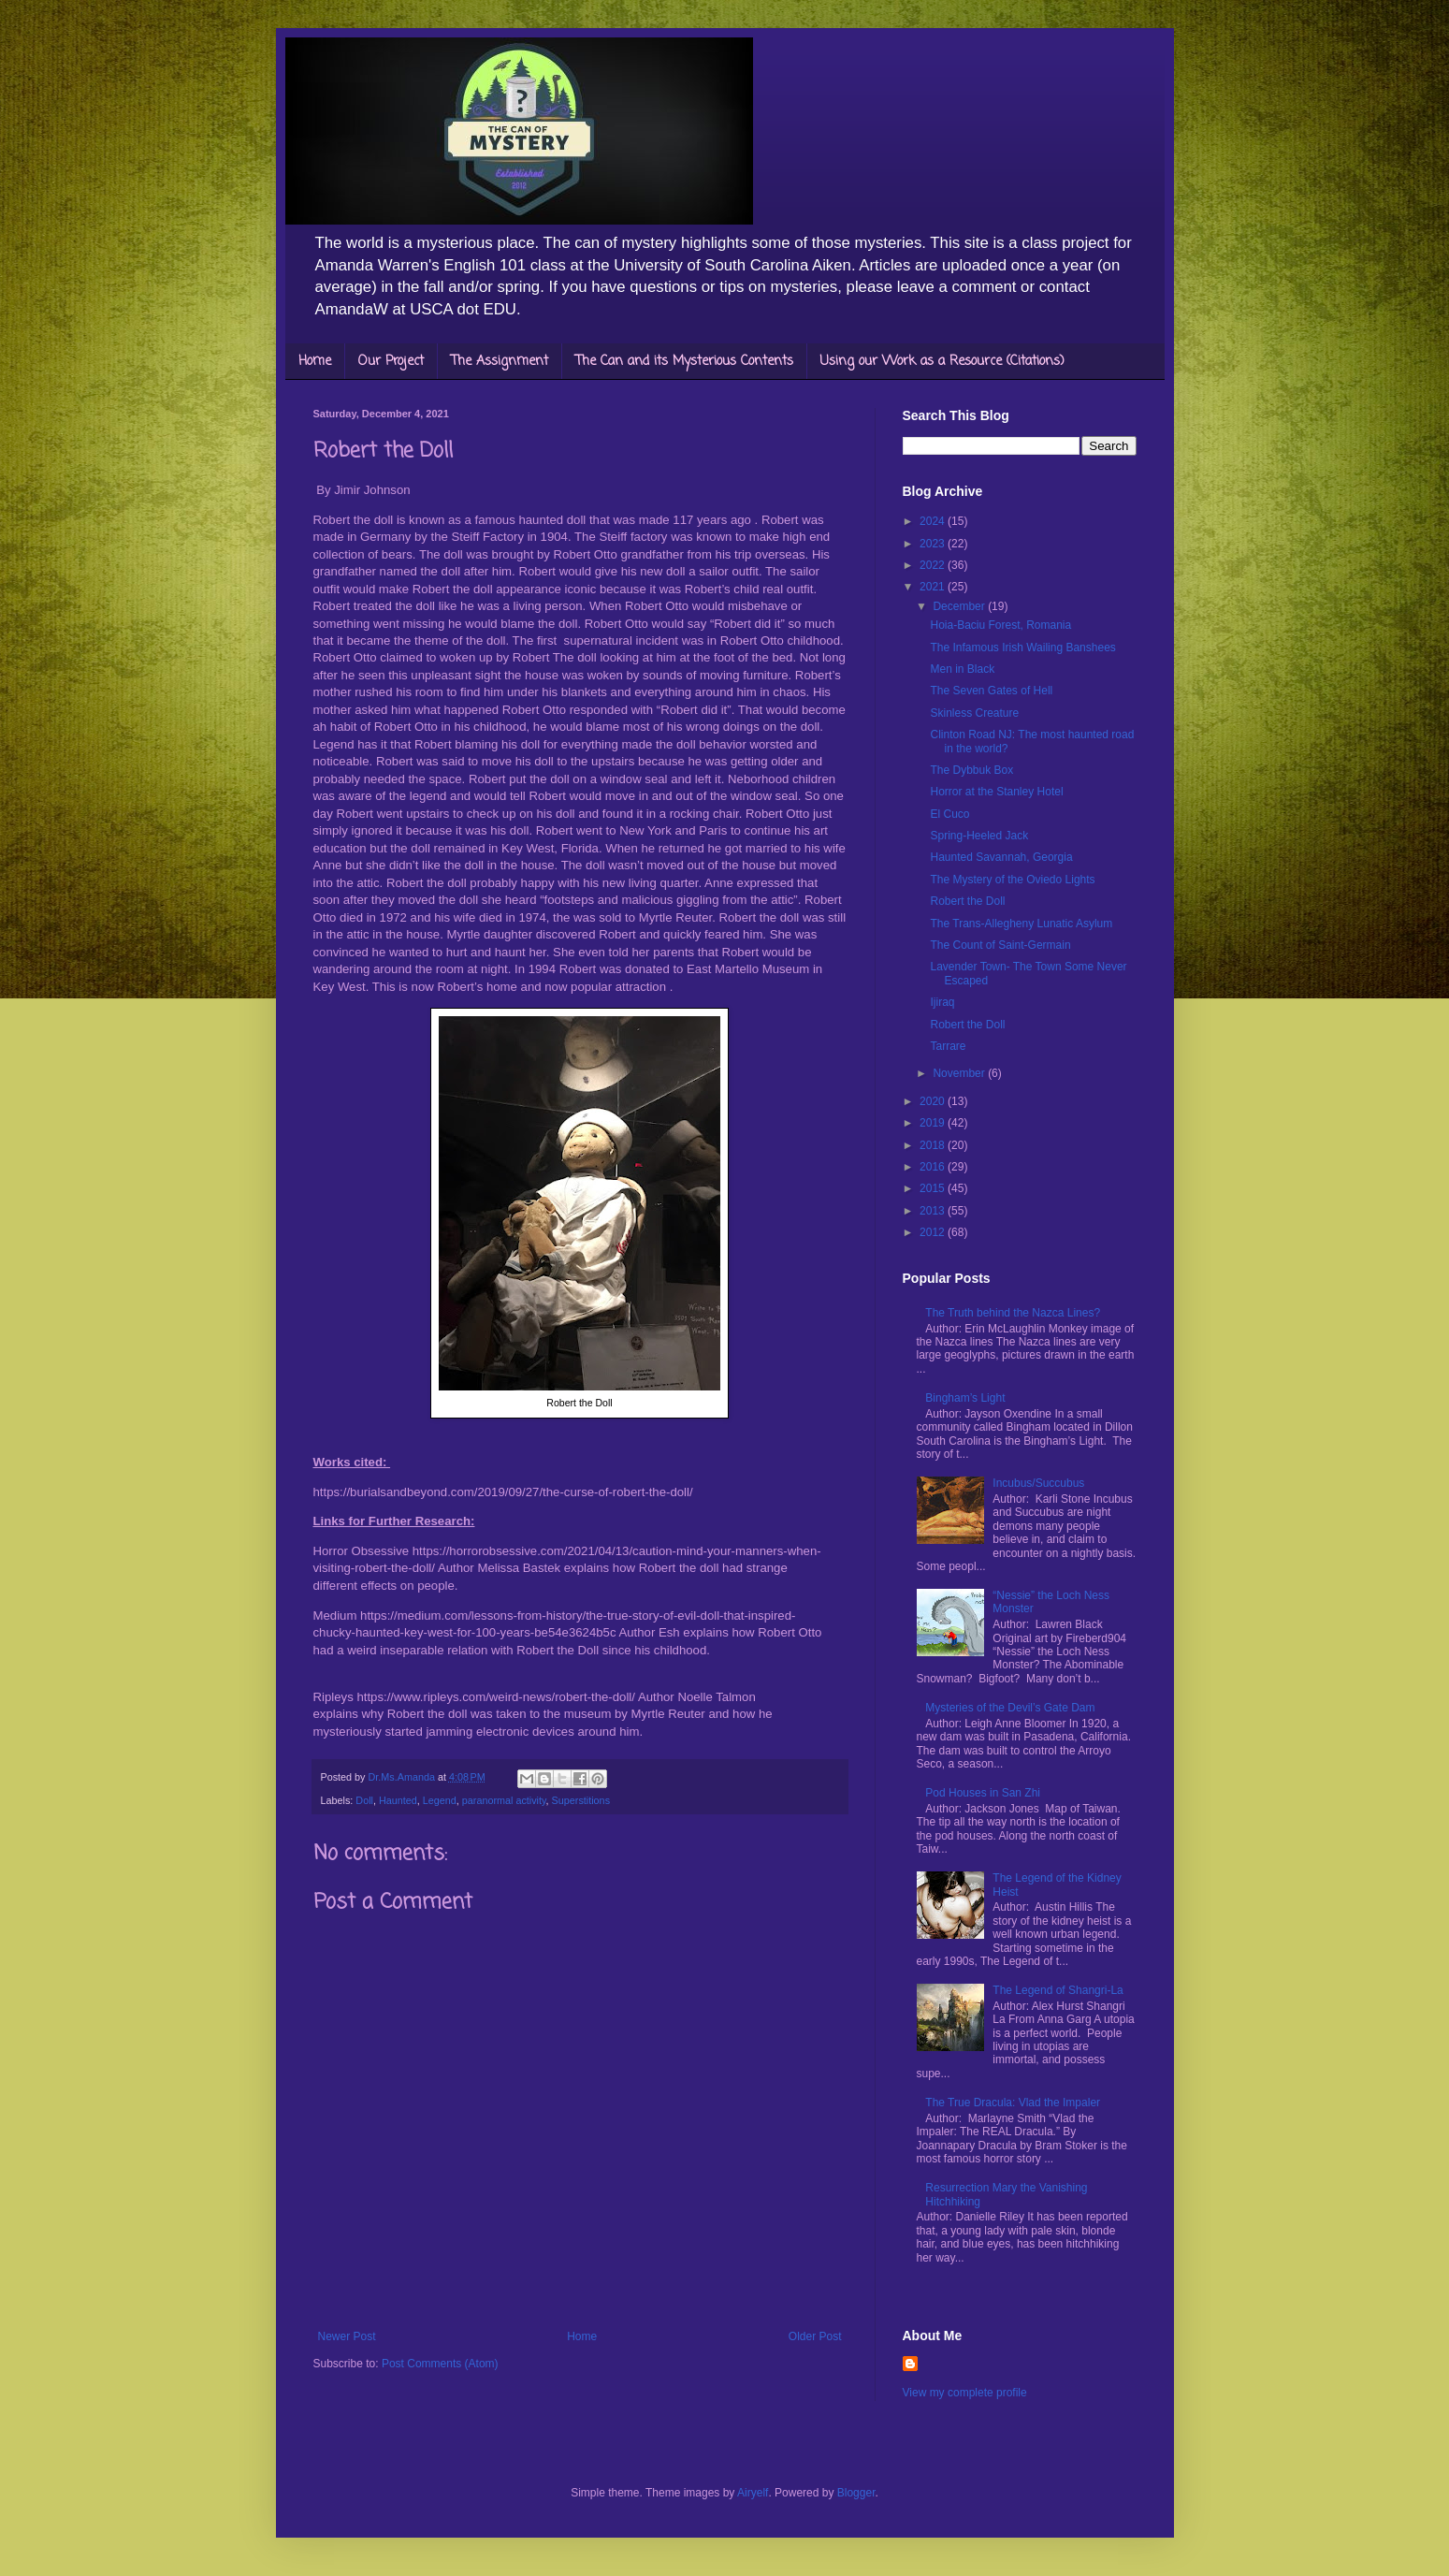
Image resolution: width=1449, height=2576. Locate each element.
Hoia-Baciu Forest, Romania (1000, 625)
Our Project (391, 361)
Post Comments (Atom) (440, 2363)
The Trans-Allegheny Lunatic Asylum (1021, 923)
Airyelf (752, 2492)
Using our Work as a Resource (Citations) (942, 361)
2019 (934, 1122)
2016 (934, 1166)
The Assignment (499, 361)
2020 (934, 1101)
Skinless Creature (974, 713)
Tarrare (947, 1046)
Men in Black (962, 669)
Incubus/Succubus (1038, 1483)
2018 (934, 1145)
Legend (439, 1800)
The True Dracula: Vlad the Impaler (1012, 2102)
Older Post (815, 2336)
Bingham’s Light (965, 1397)
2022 (934, 565)
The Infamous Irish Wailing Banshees (1022, 647)
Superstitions (581, 1800)
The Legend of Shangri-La (1058, 1990)
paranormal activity (504, 1800)
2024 (934, 521)
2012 (934, 1232)
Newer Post (347, 2336)
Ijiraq (942, 1002)
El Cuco (949, 814)
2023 (934, 543)
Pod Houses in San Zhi (982, 1792)
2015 (934, 1188)
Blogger (856, 2492)
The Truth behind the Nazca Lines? (1012, 1312)
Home (314, 361)
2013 (934, 1210)
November (960, 1073)
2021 (934, 586)
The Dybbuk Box (971, 770)
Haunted (398, 1800)
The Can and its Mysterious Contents (684, 361)
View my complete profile (965, 2392)
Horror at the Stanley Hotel (996, 791)
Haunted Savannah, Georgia (1001, 857)
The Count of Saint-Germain (1000, 945)
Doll (364, 1800)
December (960, 606)
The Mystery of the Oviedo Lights (1012, 879)
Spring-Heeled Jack (979, 835)
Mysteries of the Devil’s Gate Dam (1009, 1707)
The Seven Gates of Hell (991, 690)
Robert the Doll (967, 901)
